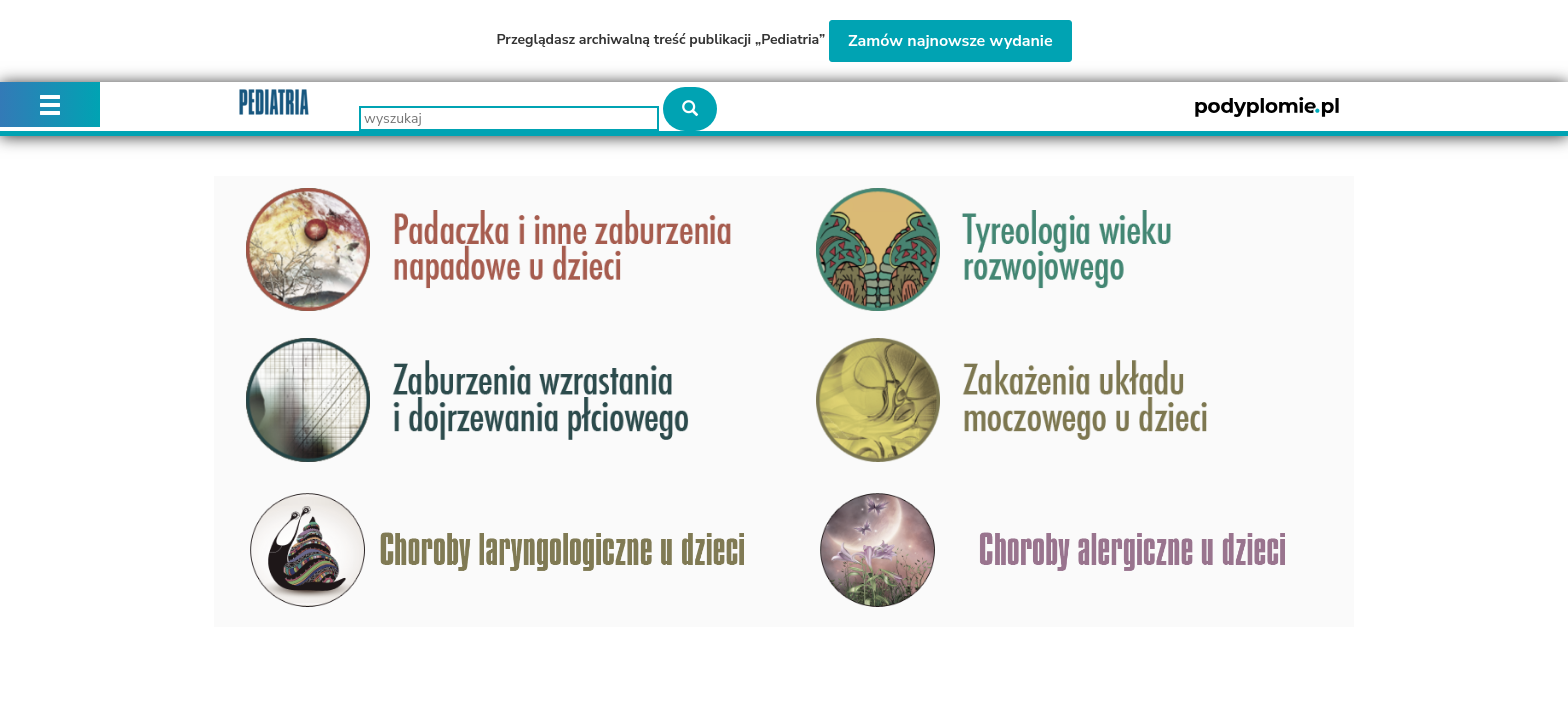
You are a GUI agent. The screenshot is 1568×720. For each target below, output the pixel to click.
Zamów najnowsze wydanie (950, 41)
